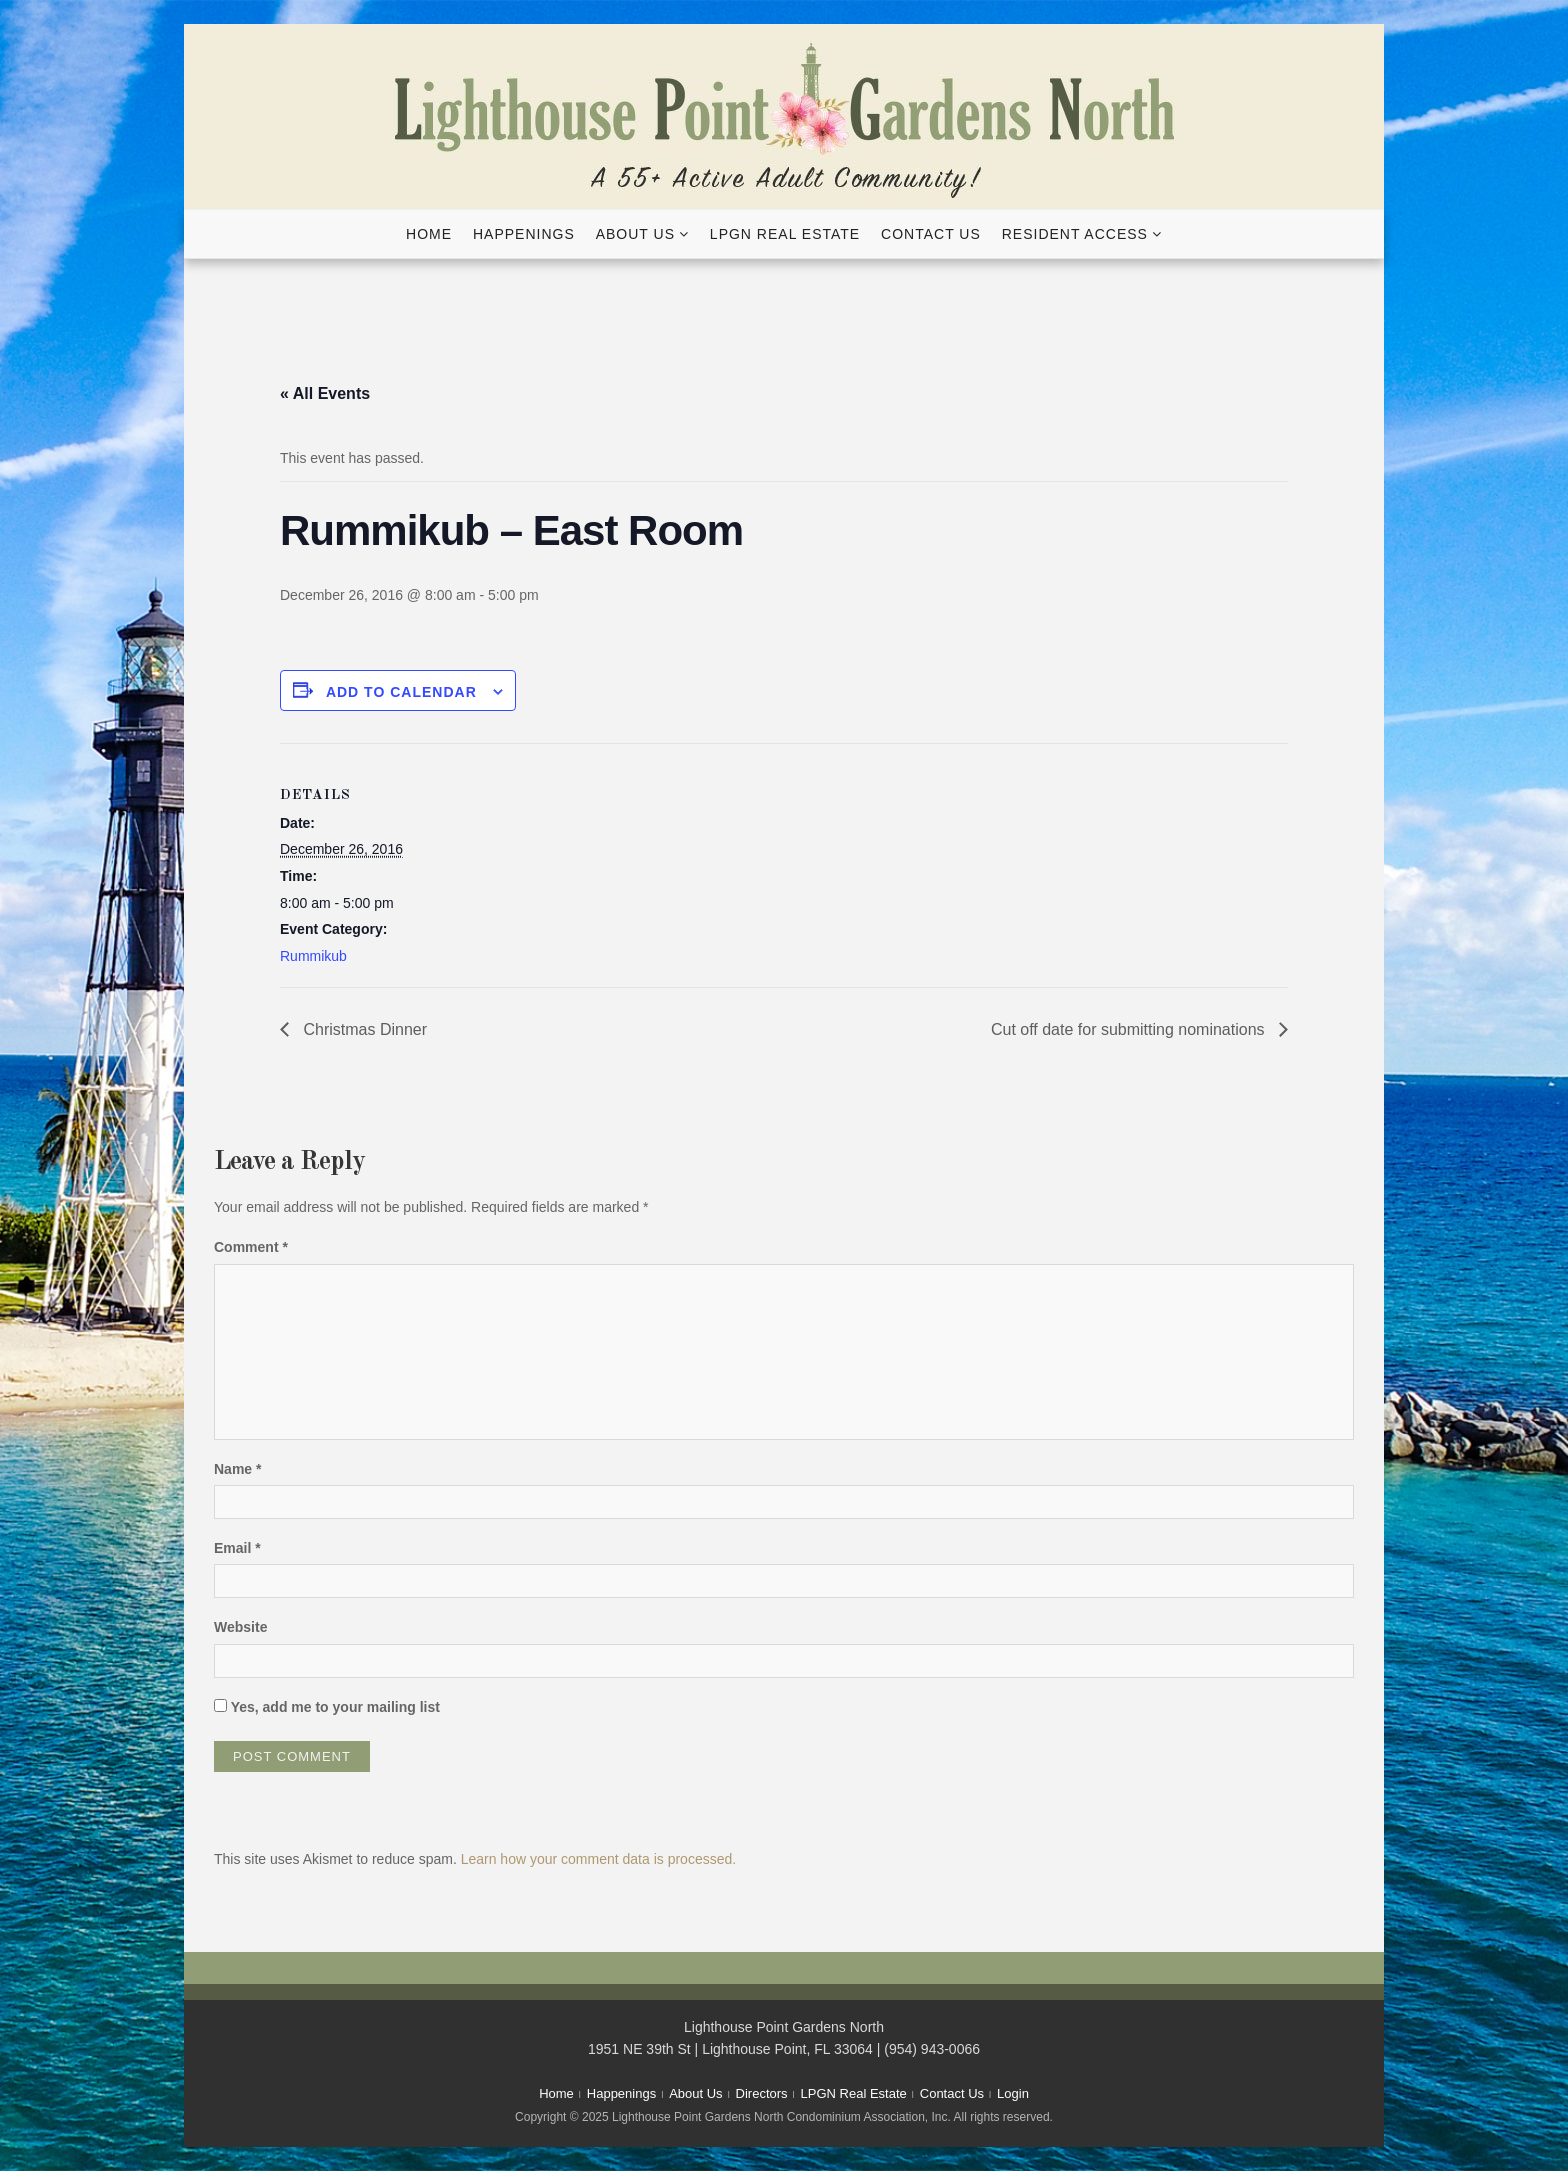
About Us (635, 234)
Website (240, 1627)
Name (237, 1469)
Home (429, 234)
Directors (762, 2093)
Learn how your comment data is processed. (598, 1859)
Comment (251, 1247)
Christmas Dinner (363, 1029)
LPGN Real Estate (785, 234)
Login (1013, 2093)
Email (237, 1548)
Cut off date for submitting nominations (1130, 1029)
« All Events (325, 393)
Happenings (524, 234)
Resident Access (1075, 234)
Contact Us (931, 234)
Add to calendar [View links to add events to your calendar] (401, 692)
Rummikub (313, 956)
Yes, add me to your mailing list (327, 1707)
